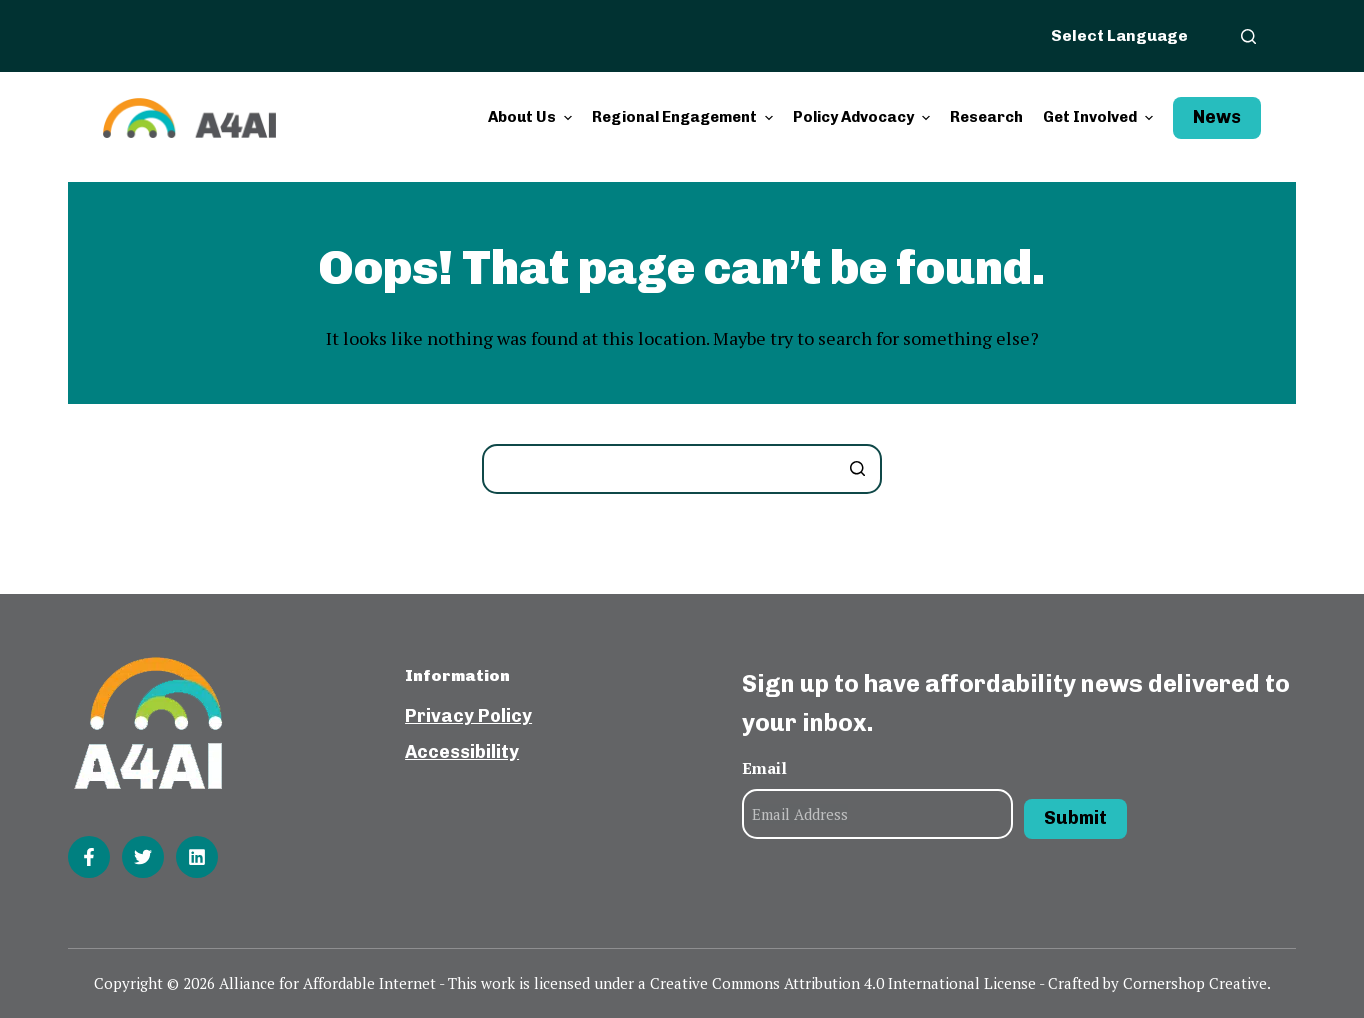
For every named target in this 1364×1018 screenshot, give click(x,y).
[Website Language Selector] (1131, 35)
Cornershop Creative (1195, 983)
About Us (532, 117)
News (1217, 117)
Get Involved (1100, 117)
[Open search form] (1248, 36)
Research (986, 117)
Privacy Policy (468, 716)
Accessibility (462, 752)
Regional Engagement (685, 117)
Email (764, 768)
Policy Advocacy (864, 117)
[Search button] (857, 469)
